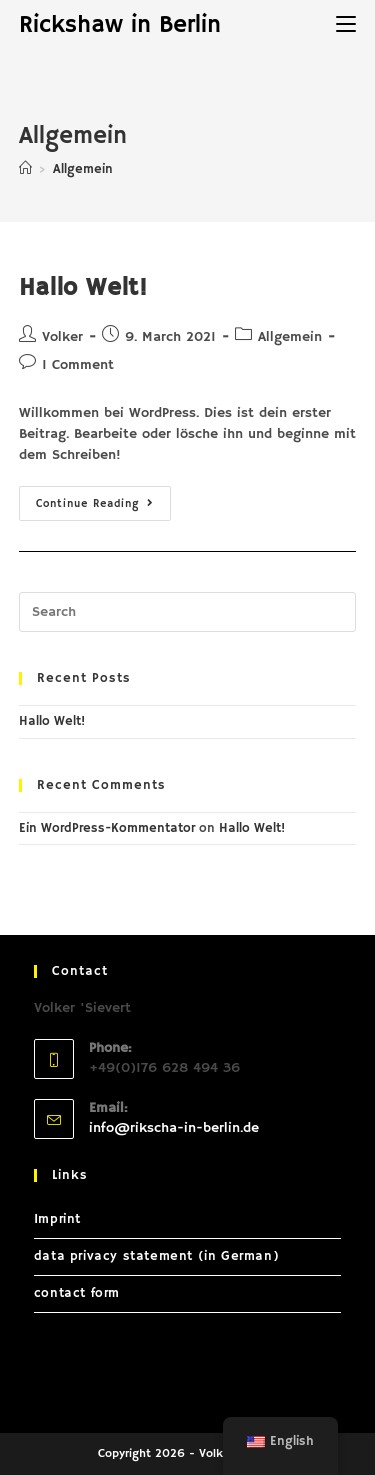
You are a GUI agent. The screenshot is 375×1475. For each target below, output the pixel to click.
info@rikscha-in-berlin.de (174, 1128)
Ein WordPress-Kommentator (107, 828)
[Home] (25, 169)
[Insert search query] (188, 612)
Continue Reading (103, 507)
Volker (62, 337)
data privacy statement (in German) (156, 1256)
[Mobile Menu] (346, 25)
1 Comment (78, 365)
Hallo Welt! (83, 288)
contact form (77, 1293)
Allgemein (290, 337)
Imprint (57, 1219)
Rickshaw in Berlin (120, 25)
